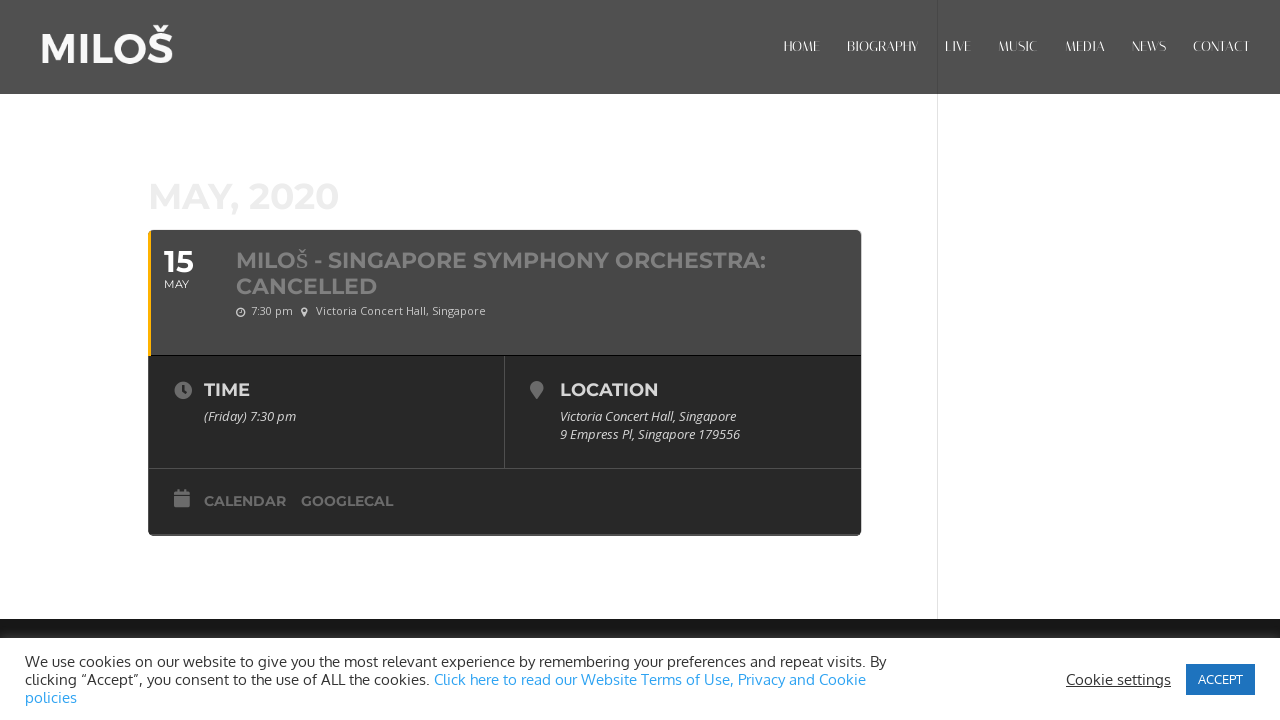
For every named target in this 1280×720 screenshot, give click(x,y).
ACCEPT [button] (1220, 679)
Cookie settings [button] (1118, 679)
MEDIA (1085, 47)
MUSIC (1018, 47)
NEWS (1149, 47)
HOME (802, 47)
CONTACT (1221, 47)
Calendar (245, 501)
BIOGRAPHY (882, 47)
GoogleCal (347, 501)
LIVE (958, 47)
